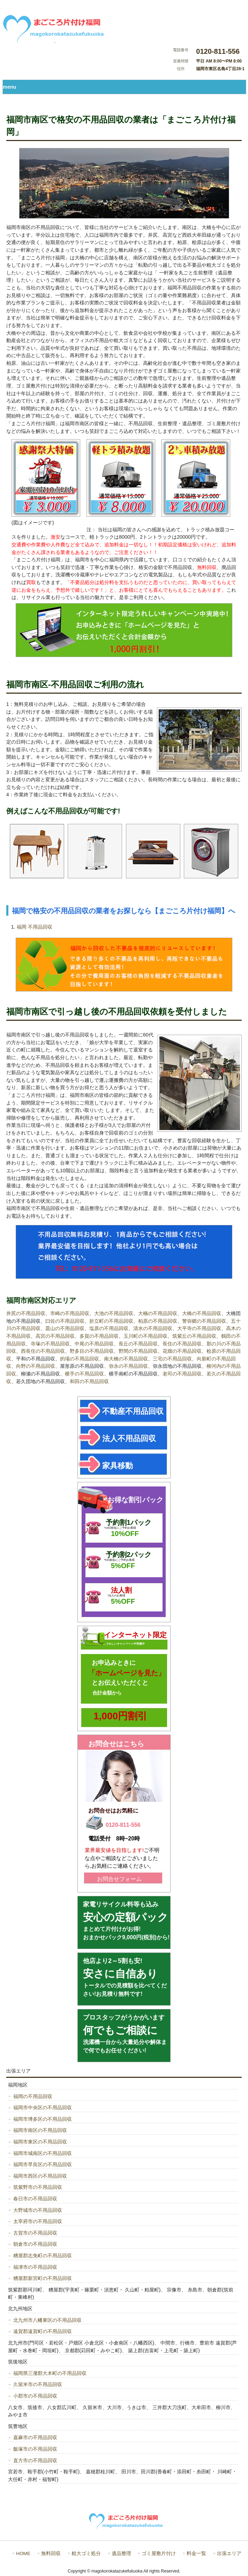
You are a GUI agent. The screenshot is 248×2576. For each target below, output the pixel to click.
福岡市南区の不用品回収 (40, 2130)
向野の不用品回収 (35, 1366)
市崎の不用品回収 (69, 1313)
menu (9, 87)
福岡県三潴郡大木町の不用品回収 (50, 2373)
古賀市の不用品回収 (35, 2233)
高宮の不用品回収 (55, 1336)
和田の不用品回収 (89, 1381)
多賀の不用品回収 (99, 1336)
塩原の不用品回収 (108, 1328)
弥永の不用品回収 (128, 1366)
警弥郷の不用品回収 (204, 1321)
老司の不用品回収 (182, 1373)
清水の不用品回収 (152, 1328)
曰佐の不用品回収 (64, 1321)
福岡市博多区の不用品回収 (42, 2119)
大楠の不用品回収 (157, 1313)
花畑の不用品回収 (182, 1351)
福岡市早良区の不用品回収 (42, 2164)
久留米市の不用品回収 (37, 2384)
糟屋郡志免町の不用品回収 (42, 2255)
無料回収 (51, 2553)
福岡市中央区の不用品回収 (42, 2107)
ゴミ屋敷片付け (159, 2553)
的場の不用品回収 (79, 1358)
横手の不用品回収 (84, 1373)
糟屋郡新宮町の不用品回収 (42, 2278)
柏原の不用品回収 (157, 1321)
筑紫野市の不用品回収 (37, 2187)
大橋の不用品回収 (201, 1313)
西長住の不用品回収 (43, 1351)
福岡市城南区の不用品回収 (42, 2153)
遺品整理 (121, 2553)
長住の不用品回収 (182, 1343)
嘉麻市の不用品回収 (35, 2437)
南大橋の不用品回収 (126, 1358)
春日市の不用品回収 (35, 2198)
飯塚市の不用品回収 (35, 2449)
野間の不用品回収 (138, 1351)
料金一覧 (196, 2553)
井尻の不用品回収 (25, 1313)
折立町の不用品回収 (111, 1321)
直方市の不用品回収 (35, 2460)
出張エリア (229, 2553)
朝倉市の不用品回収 (35, 2244)
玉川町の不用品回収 (145, 1336)
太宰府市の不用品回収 (37, 2221)
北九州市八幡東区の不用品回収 (47, 2320)
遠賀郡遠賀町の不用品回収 (42, 2331)
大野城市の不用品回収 (37, 2210)
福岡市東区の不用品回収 (40, 2142)
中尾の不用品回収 (94, 1343)
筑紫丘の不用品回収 (194, 1336)
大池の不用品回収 (113, 1313)
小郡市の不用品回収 (35, 2396)
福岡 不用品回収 (34, 927)
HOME (23, 2553)
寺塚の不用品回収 (50, 1343)
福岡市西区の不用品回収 (40, 2176)
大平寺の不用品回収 (199, 1328)
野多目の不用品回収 (92, 1351)
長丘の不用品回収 (138, 1343)
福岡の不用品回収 (32, 2096)
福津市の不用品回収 (35, 2267)
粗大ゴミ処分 (86, 2553)
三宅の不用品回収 (172, 1358)
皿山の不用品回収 (64, 1328)
